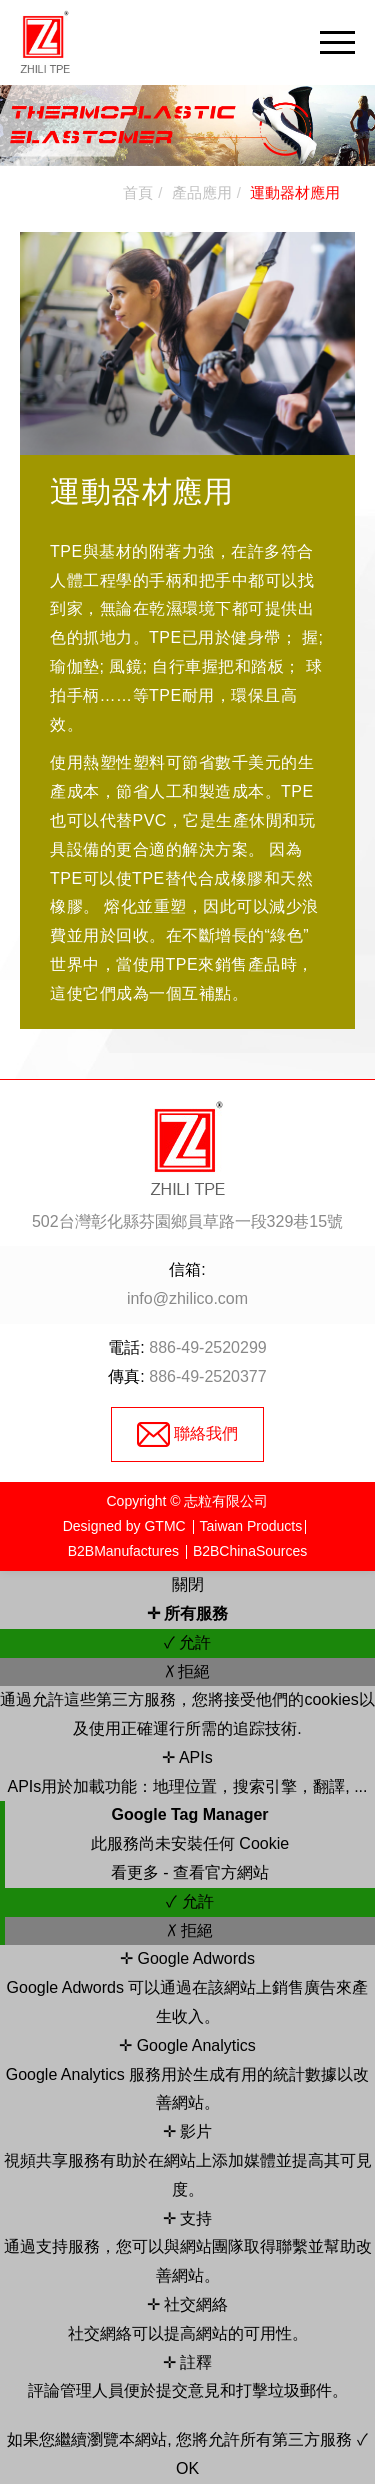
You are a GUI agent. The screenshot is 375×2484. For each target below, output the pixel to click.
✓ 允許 (187, 1642)
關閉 (188, 1584)
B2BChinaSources (250, 1551)
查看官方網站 (221, 1872)
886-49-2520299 (207, 1347)
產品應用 (202, 192)
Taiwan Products (251, 1526)
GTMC (164, 1526)
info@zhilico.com (187, 1298)
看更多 (137, 1872)
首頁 (138, 192)
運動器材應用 (295, 192)
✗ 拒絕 (187, 1671)
